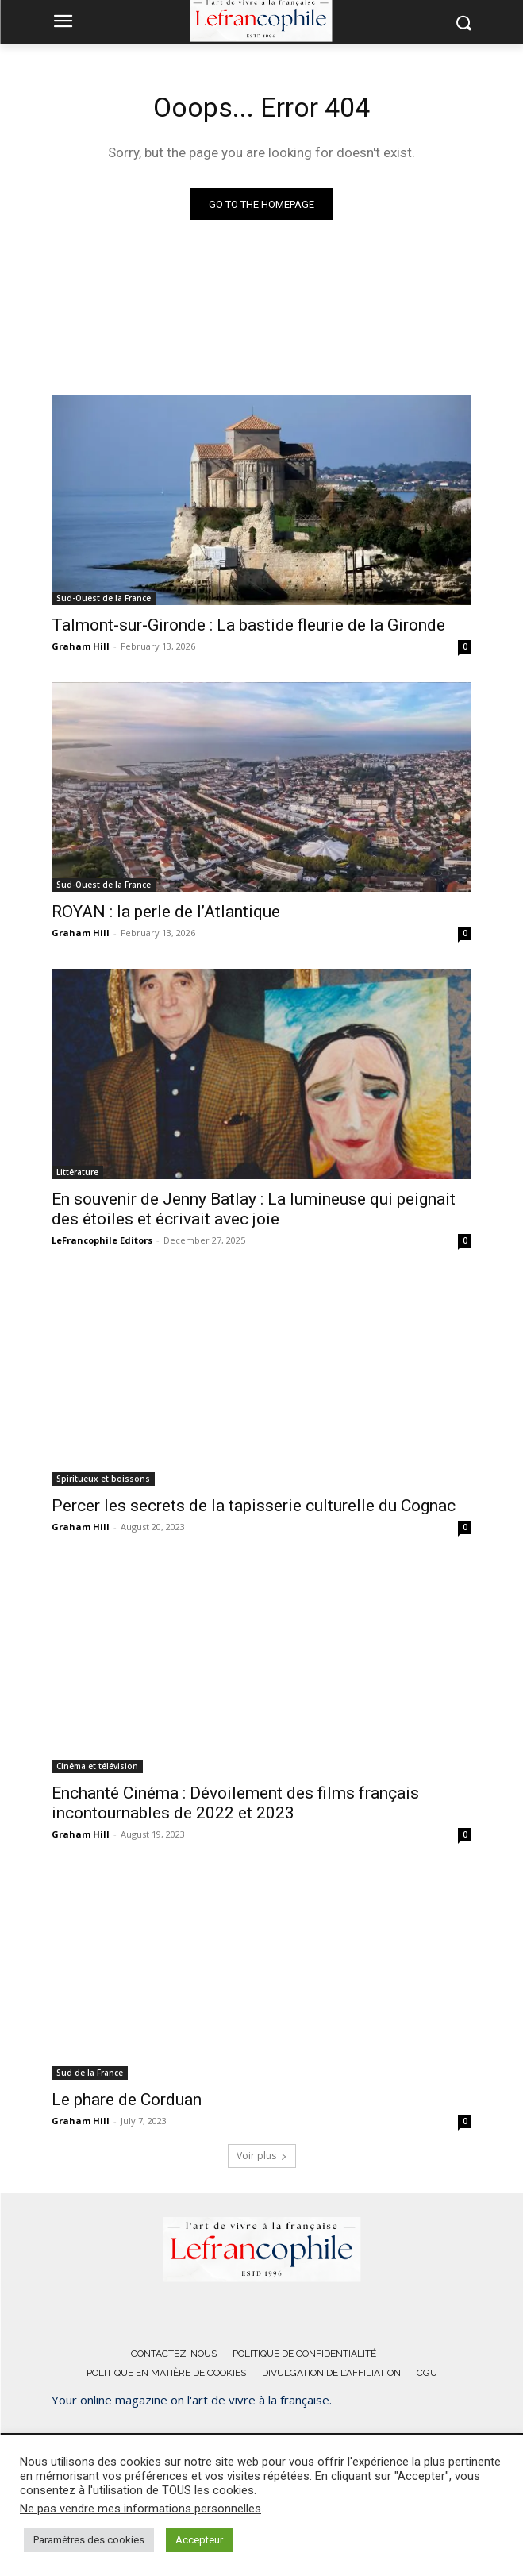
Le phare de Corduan (127, 2099)
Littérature (77, 1172)
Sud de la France (89, 2072)
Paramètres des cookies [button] (88, 2540)
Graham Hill (81, 646)
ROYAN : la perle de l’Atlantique (166, 911)
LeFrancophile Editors (102, 1240)
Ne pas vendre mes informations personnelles (140, 2508)
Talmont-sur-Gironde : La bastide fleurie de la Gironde (248, 624)
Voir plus (262, 2155)
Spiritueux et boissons (103, 1478)
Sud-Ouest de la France (103, 598)
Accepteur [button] (199, 2540)
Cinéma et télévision (97, 1766)
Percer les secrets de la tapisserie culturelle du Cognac (254, 1505)
